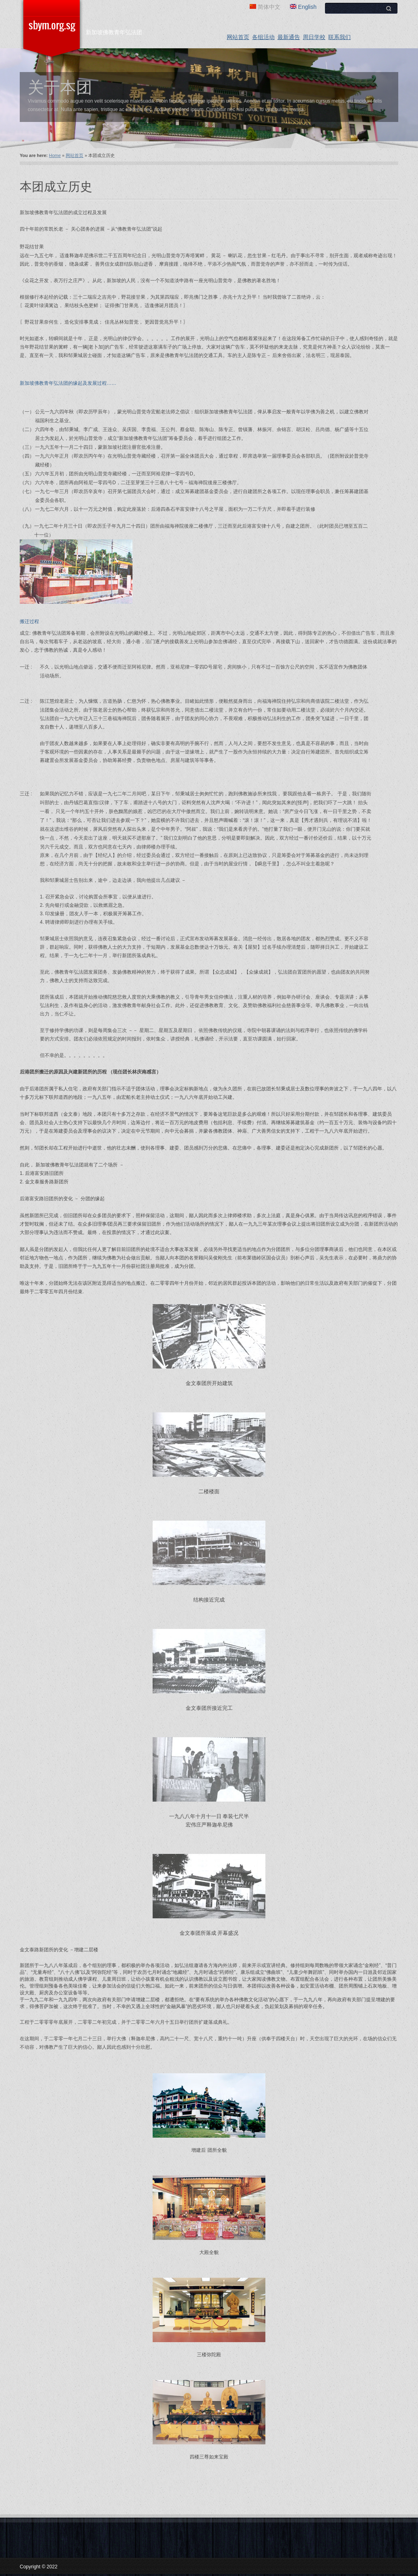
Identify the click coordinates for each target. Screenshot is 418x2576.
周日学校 (314, 37)
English (303, 7)
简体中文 (265, 7)
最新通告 (288, 37)
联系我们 (339, 37)
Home (55, 155)
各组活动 (263, 37)
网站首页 (238, 37)
